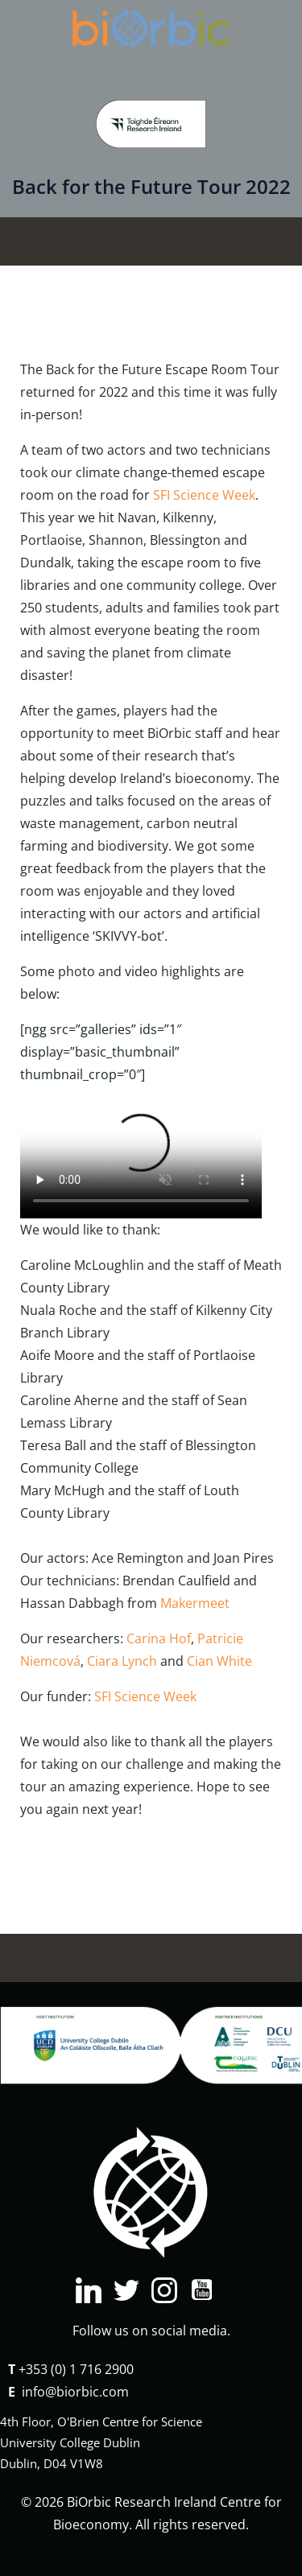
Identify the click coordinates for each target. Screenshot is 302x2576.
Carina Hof (158, 1638)
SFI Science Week (204, 495)
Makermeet (195, 1603)
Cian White (219, 1661)
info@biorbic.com (75, 2392)
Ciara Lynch (122, 1661)
